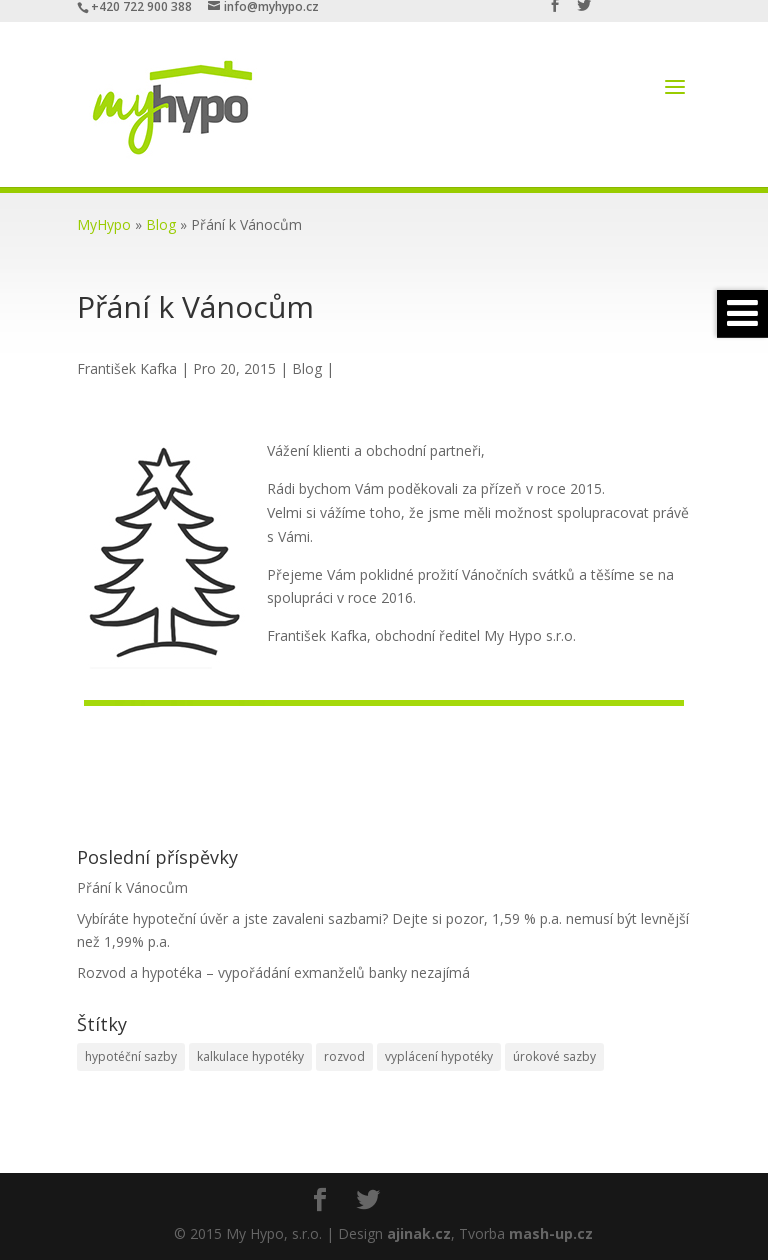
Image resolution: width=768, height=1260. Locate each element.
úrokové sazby (554, 1056)
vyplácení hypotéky (439, 1056)
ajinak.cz (419, 1233)
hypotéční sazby (131, 1056)
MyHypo (104, 224)
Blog (161, 224)
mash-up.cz (551, 1233)
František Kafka (127, 368)
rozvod (344, 1056)
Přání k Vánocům (132, 887)
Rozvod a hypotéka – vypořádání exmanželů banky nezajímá (273, 972)
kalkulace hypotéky (250, 1056)
